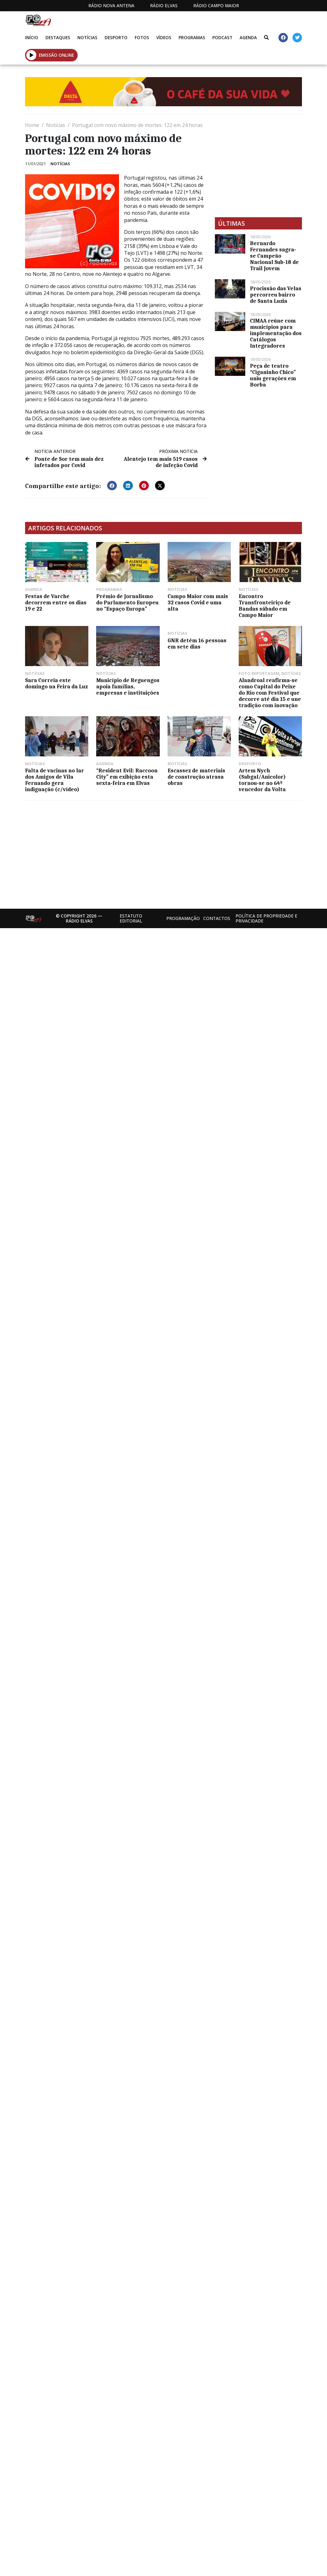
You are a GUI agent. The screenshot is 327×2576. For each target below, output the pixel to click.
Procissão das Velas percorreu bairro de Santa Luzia (275, 294)
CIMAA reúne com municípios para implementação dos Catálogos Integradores (276, 333)
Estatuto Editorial (131, 918)
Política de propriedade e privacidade (266, 918)
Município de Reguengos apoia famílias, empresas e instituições (127, 686)
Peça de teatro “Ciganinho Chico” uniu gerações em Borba (273, 375)
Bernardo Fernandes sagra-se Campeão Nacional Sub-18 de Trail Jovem (274, 255)
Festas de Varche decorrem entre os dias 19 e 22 (55, 602)
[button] (31, 55)
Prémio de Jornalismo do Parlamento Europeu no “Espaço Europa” (127, 602)
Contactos (216, 918)
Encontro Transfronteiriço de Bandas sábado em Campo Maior (265, 605)
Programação (183, 918)
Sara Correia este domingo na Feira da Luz (56, 683)
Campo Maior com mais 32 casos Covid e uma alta (198, 602)
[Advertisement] (106, 852)
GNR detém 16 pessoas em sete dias (197, 643)
